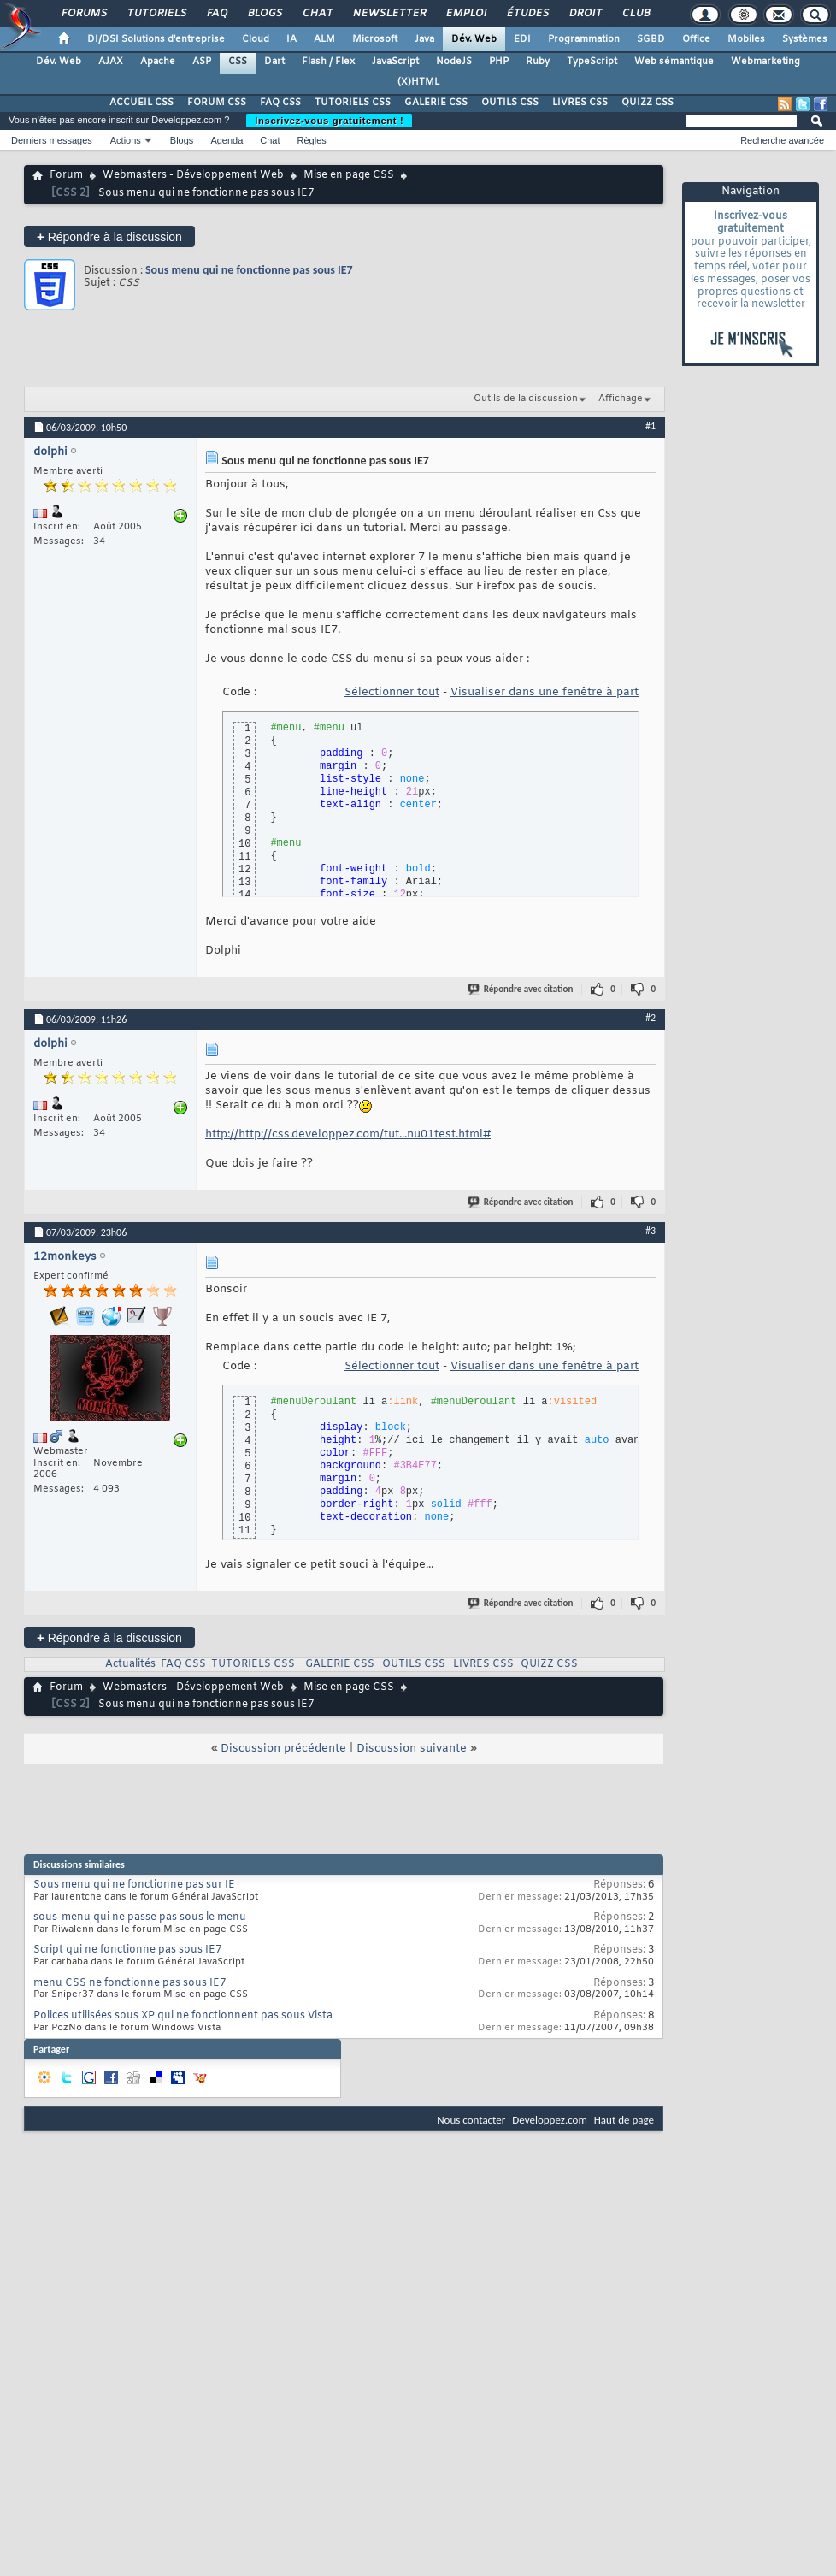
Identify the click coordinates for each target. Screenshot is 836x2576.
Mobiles (746, 39)
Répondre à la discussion (109, 236)
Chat (316, 14)
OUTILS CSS (510, 103)
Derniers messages (51, 140)
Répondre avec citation (521, 989)
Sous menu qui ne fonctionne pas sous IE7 (249, 270)
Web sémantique (674, 62)
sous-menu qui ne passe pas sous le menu (139, 1917)
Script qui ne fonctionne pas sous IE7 (127, 1950)
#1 (650, 426)
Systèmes (804, 39)
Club (635, 14)
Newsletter (388, 14)
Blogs (264, 14)
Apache (157, 62)
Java (424, 39)
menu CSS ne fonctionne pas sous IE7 (129, 1983)
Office (696, 39)
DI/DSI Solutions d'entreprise (156, 39)
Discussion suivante (411, 1748)
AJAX (110, 62)
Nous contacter (471, 2119)
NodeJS (454, 62)
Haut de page (624, 2119)
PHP (499, 62)
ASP (201, 62)
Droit (585, 14)
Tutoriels (156, 14)
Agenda (226, 140)
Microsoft (374, 39)
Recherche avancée (782, 140)
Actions (125, 140)
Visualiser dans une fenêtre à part (544, 692)
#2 (650, 1018)
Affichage (620, 399)
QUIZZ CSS (647, 103)
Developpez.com (549, 2119)
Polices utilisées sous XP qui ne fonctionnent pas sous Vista (183, 2016)
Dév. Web (474, 39)
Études (527, 14)
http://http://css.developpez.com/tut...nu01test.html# (348, 1134)
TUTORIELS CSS (353, 103)
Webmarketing (765, 62)
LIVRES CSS (580, 103)
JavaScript (395, 62)
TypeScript (592, 62)
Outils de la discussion (526, 399)
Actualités (130, 1664)
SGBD (651, 39)
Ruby (538, 62)
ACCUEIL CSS (141, 103)
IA (291, 39)
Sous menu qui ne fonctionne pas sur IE (134, 1885)
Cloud (255, 39)
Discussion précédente (283, 1748)
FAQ (216, 14)
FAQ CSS (280, 103)
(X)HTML (418, 82)
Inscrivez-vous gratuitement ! (329, 120)
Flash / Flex (328, 62)
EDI (522, 39)
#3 (650, 1231)
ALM (324, 39)
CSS (237, 62)
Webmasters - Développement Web (193, 175)
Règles (312, 140)
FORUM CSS (216, 103)
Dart (274, 62)
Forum (66, 175)
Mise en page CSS (348, 175)
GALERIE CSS (436, 103)
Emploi (465, 14)
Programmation (584, 39)
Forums (83, 14)
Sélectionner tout (391, 692)
